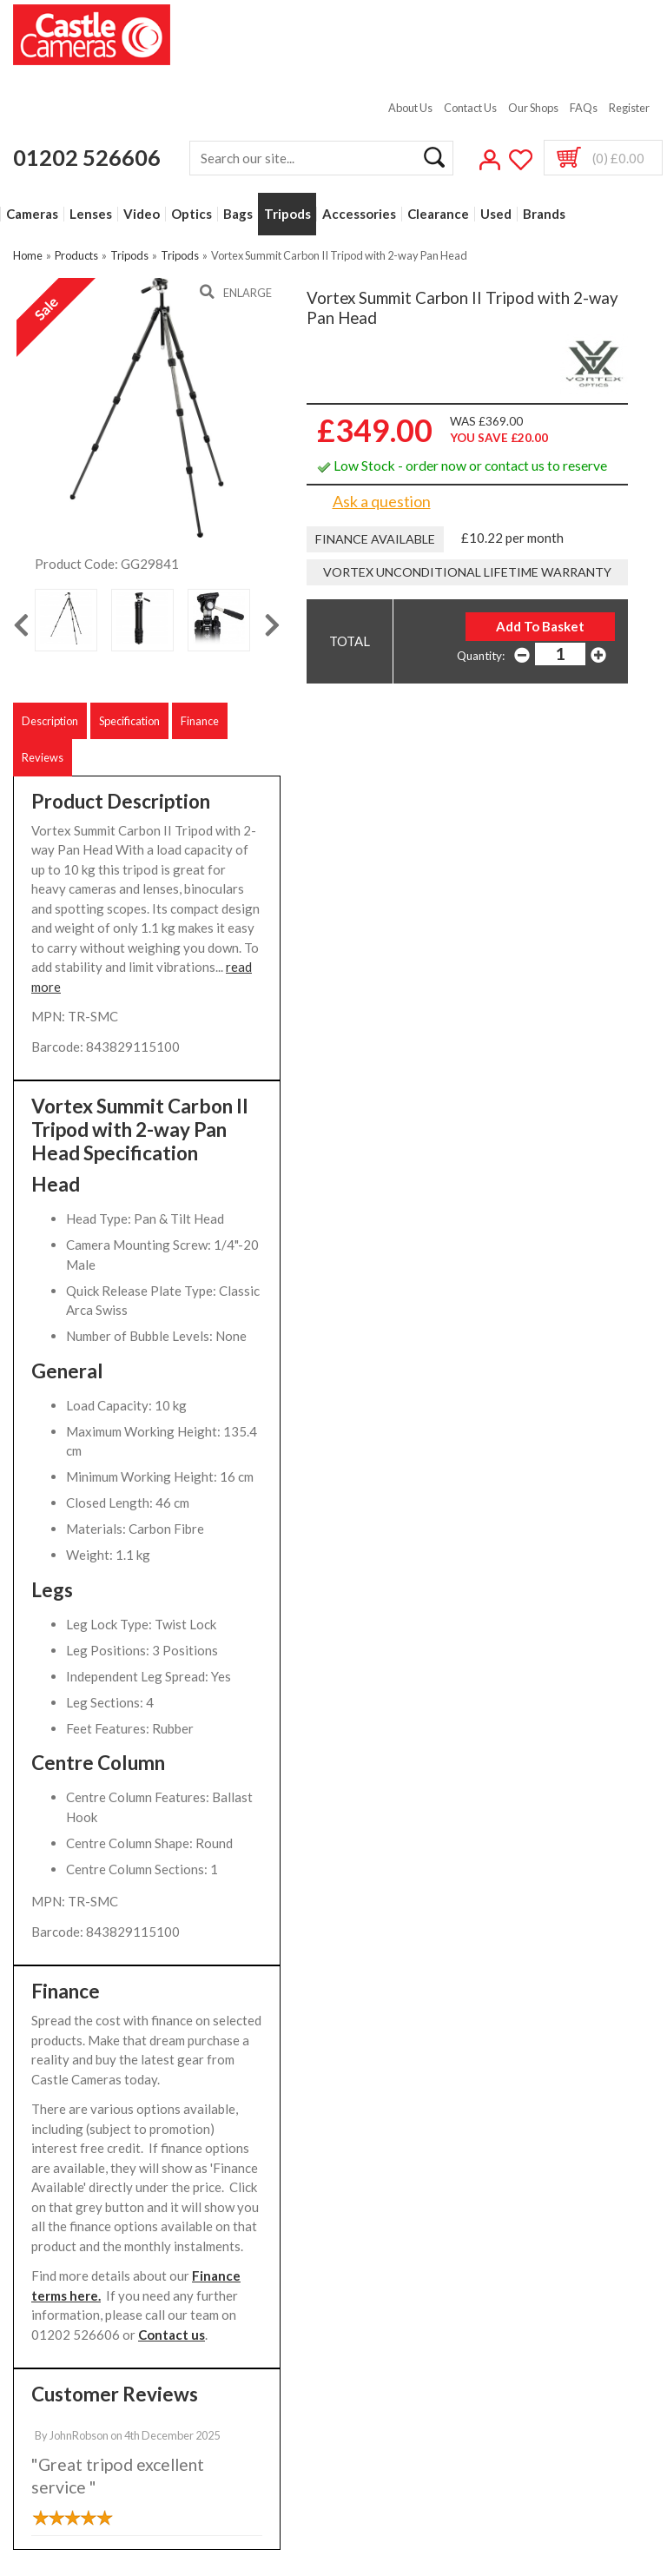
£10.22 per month (512, 537)
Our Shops (533, 108)
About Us (410, 108)
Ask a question (382, 501)
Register (629, 108)
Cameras (32, 214)
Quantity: (481, 656)
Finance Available (375, 539)
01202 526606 (87, 157)
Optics (191, 214)
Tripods (287, 214)
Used (496, 214)
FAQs (584, 108)
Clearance (438, 214)
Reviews (42, 757)
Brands (544, 214)
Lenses (90, 214)
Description (50, 721)
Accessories (359, 214)
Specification (129, 721)
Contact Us (470, 108)
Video (141, 214)
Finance (200, 721)
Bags (238, 214)
